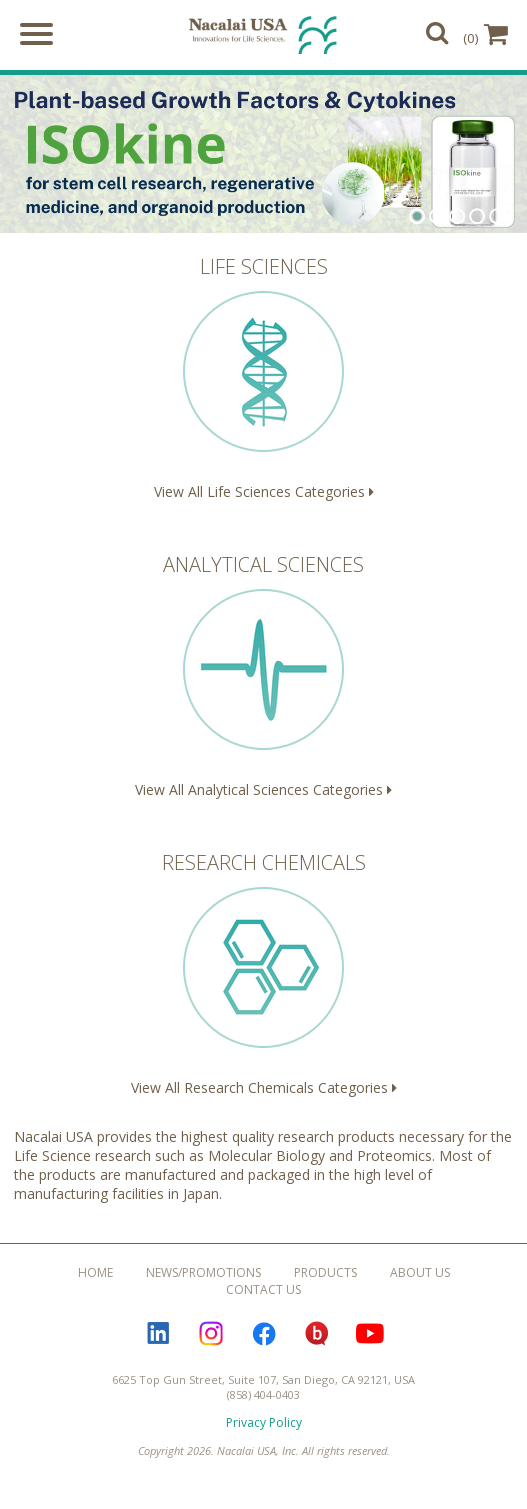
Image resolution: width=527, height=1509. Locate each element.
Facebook (264, 1333)
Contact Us (263, 1289)
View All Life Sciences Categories (263, 377)
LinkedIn (158, 1333)
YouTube (370, 1333)
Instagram (211, 1333)
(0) (485, 34)
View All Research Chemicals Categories (263, 973)
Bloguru (317, 1333)
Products (325, 1272)
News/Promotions (203, 1272)
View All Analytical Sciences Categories (263, 675)
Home (95, 1272)
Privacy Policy (264, 1422)
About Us (420, 1272)
